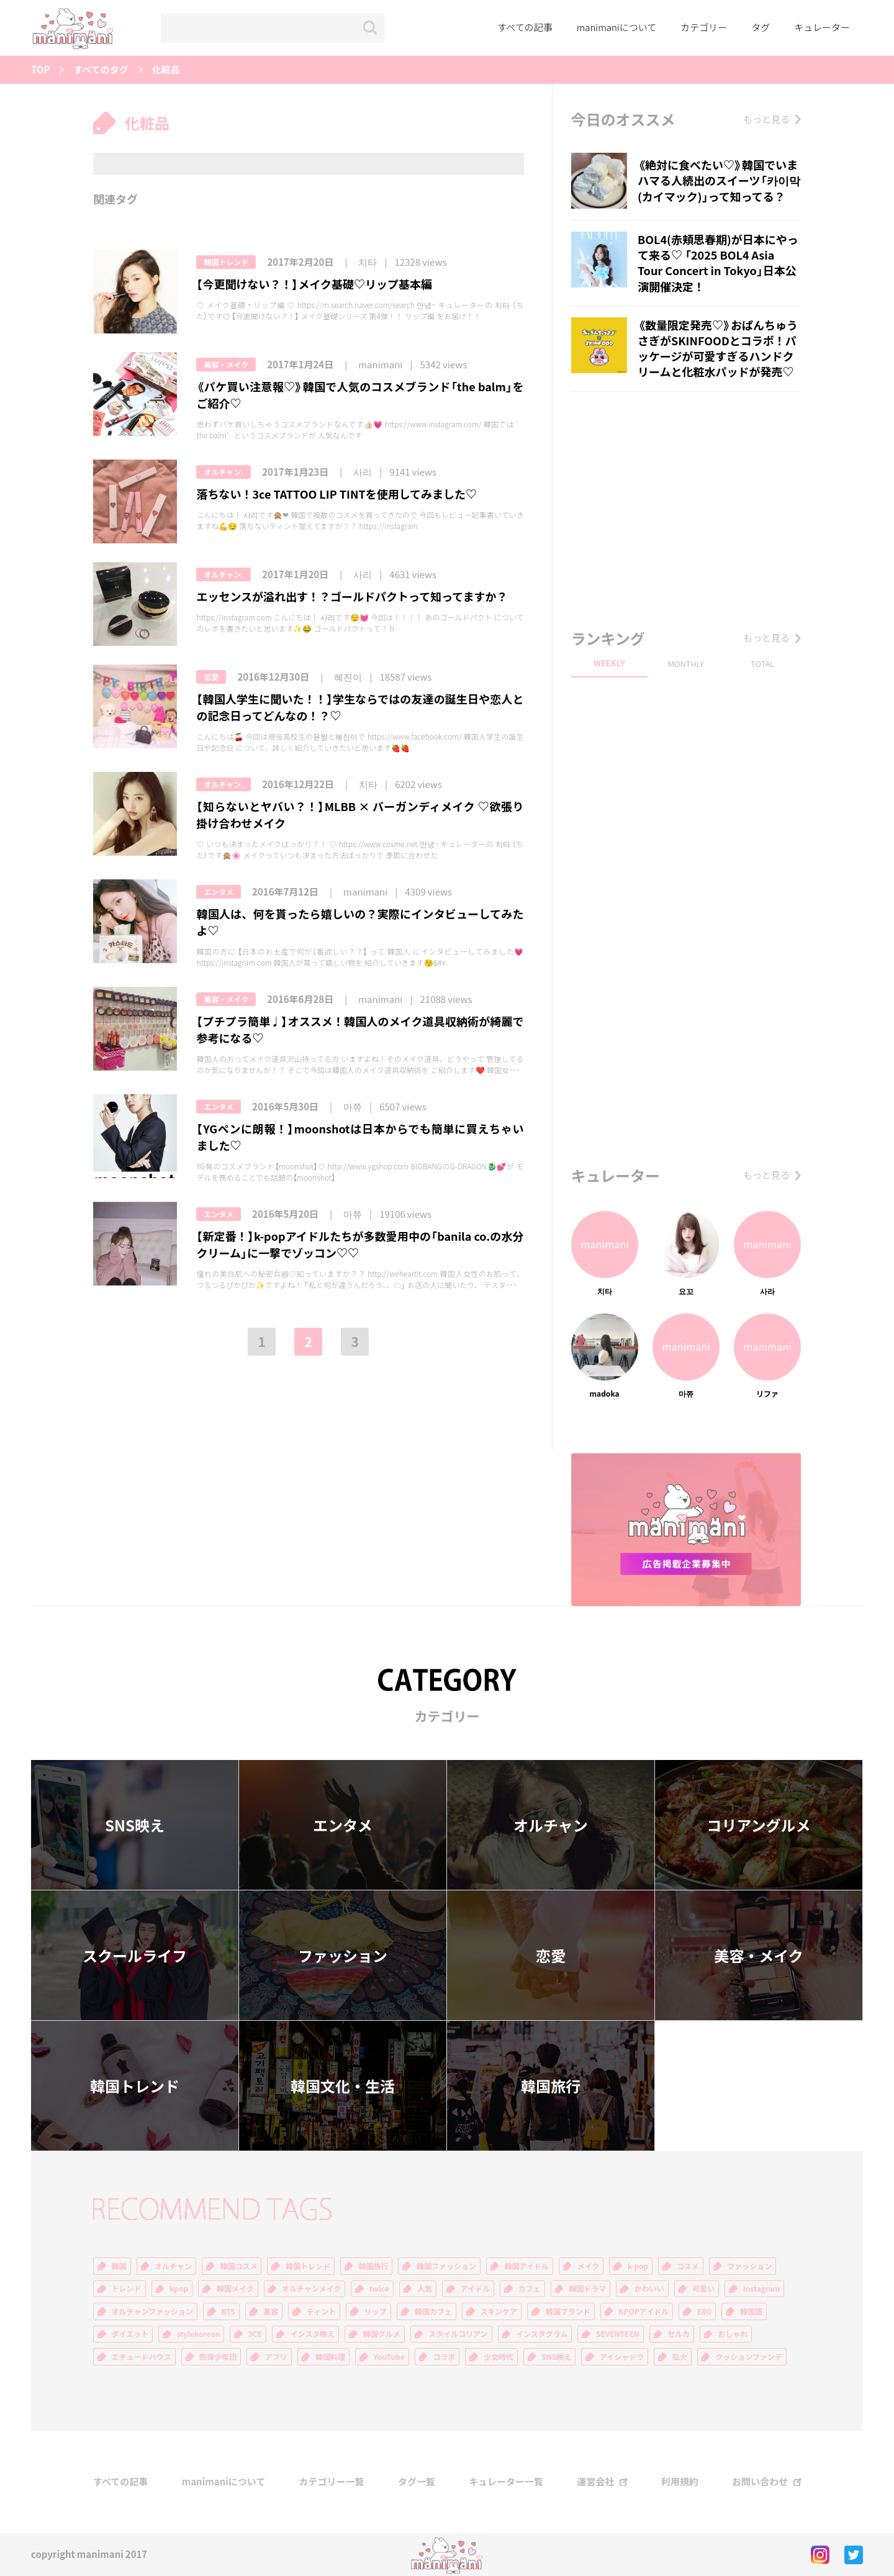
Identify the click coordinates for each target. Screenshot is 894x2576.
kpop (178, 2288)
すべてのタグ (100, 70)
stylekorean (198, 2333)
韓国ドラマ (587, 2288)
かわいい (649, 2288)
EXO (704, 2311)
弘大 (679, 2356)
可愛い (703, 2288)
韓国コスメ (238, 2266)
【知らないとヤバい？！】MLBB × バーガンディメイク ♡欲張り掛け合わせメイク (359, 815)
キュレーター (822, 27)
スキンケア (499, 2311)
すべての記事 (524, 27)
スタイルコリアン (457, 2333)
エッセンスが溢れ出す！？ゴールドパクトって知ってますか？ (351, 596)
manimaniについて (617, 27)
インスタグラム (541, 2333)
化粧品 (166, 70)
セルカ (678, 2333)
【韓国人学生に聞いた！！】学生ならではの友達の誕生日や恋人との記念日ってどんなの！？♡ (359, 707)
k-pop (638, 2266)
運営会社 (595, 2482)
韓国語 (751, 2311)
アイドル (475, 2288)
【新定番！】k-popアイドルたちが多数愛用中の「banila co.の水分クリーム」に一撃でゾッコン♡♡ (359, 1244)
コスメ (688, 2266)
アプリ (276, 2356)
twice (379, 2288)
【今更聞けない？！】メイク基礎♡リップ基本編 (314, 284)
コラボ (444, 2356)
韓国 (119, 2266)
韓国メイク (235, 2288)
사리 (362, 472)
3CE (255, 2333)
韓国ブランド (568, 2311)
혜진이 (348, 677)
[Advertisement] (686, 507)
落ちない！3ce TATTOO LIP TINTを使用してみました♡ (336, 494)
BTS (228, 2311)
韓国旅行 (550, 2086)
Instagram (761, 2288)
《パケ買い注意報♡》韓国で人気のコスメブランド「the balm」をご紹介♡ (359, 395)
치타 (367, 262)
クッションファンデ (748, 2356)
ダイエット (130, 2333)
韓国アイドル (526, 2266)
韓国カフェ (433, 2311)
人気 (424, 2288)
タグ (760, 27)
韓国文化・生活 (343, 2086)
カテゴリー (703, 27)
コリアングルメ (758, 1825)
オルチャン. (223, 472)
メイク (588, 2266)
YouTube (389, 2356)
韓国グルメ (381, 2333)
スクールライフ (135, 1955)
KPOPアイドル (643, 2311)
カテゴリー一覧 (331, 2482)
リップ (375, 2311)
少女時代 (498, 2356)
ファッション (342, 1955)
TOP (40, 70)
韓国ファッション (446, 2266)
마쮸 (352, 1107)
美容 (270, 2311)
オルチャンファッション (153, 2311)
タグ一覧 (416, 2482)
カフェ (529, 2288)
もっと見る (766, 119)
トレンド (127, 2288)
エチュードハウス (141, 2356)
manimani (380, 365)
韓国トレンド (226, 262)
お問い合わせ (760, 2482)
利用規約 (679, 2482)
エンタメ (218, 891)
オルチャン (550, 1825)
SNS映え (135, 1825)
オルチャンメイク (311, 2288)
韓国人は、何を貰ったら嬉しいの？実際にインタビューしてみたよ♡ (359, 922)
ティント (321, 2311)
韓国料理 (330, 2356)
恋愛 (211, 677)
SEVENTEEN (617, 2333)
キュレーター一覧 (506, 2482)
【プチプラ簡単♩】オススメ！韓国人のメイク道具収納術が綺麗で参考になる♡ (359, 1029)
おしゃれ (732, 2333)
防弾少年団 (218, 2356)
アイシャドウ (622, 2356)
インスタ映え (312, 2333)
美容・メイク (226, 364)
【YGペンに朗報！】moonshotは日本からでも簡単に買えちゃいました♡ (359, 1137)
